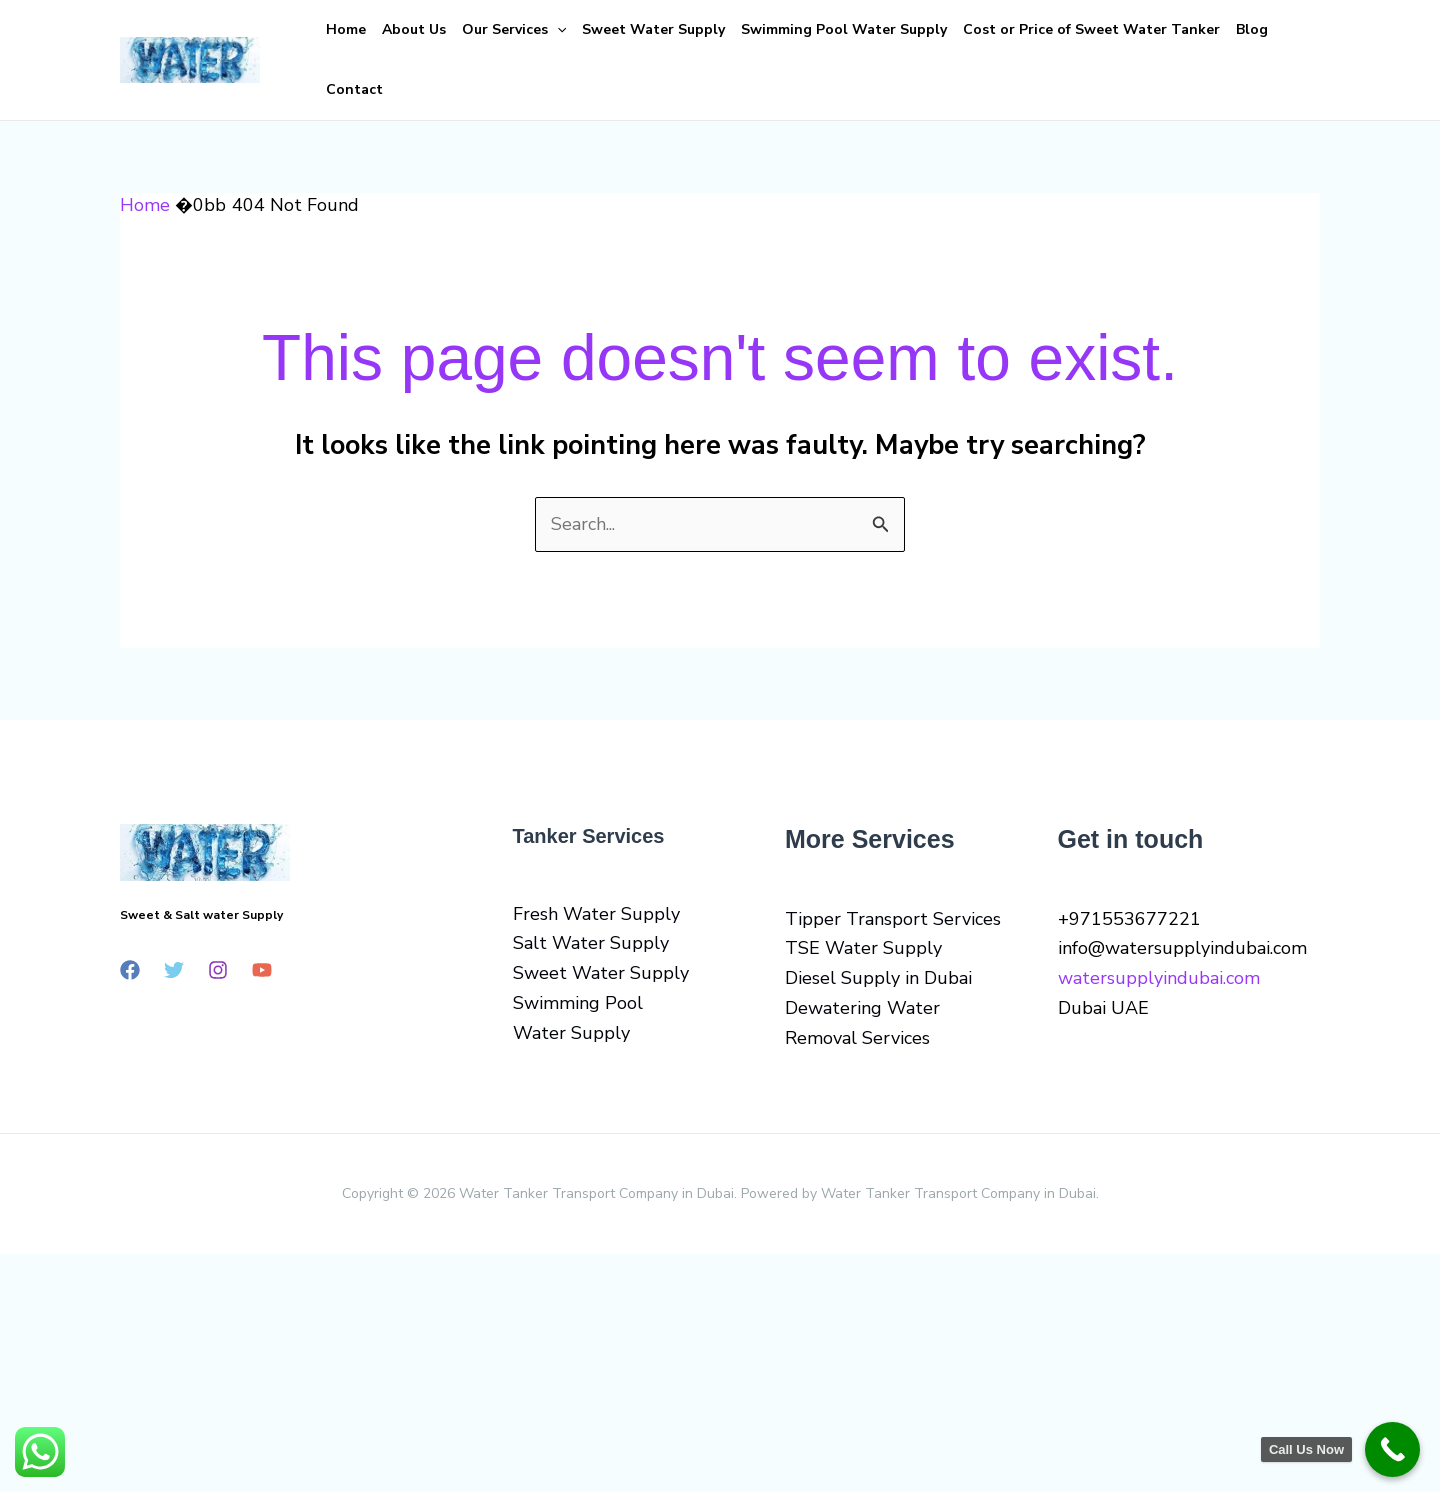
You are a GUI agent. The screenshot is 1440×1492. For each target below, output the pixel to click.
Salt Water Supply (591, 943)
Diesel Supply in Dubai (878, 978)
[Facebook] (130, 970)
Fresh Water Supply (596, 914)
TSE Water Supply (863, 948)
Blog (1252, 29)
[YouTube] (262, 970)
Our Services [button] (514, 30)
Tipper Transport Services (893, 919)
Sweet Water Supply (653, 29)
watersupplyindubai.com (1159, 978)
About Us (414, 29)
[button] (557, 30)
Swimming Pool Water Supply (844, 29)
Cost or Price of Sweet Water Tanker (1091, 29)
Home (346, 29)
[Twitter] (174, 970)
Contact (354, 89)
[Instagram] (218, 970)
